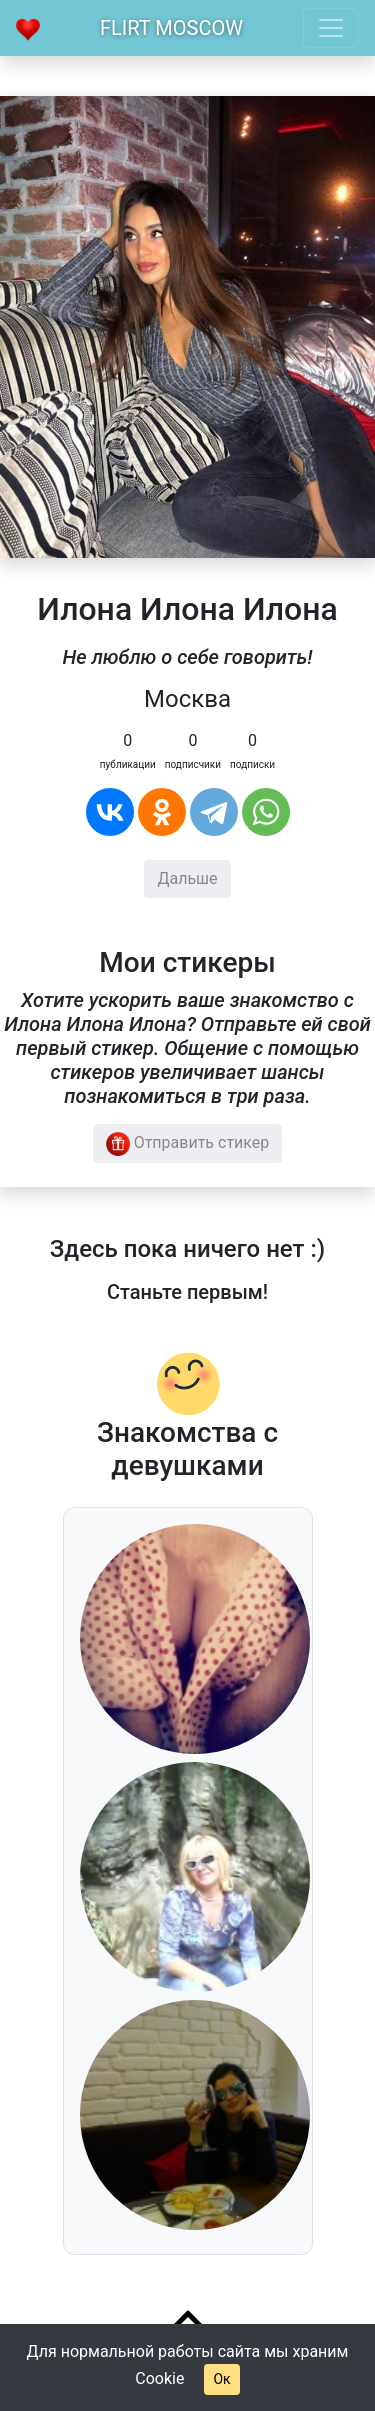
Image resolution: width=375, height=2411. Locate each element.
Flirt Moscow (171, 28)
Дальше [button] (187, 878)
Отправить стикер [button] (188, 1144)
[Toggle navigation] (331, 28)
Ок (221, 2379)
